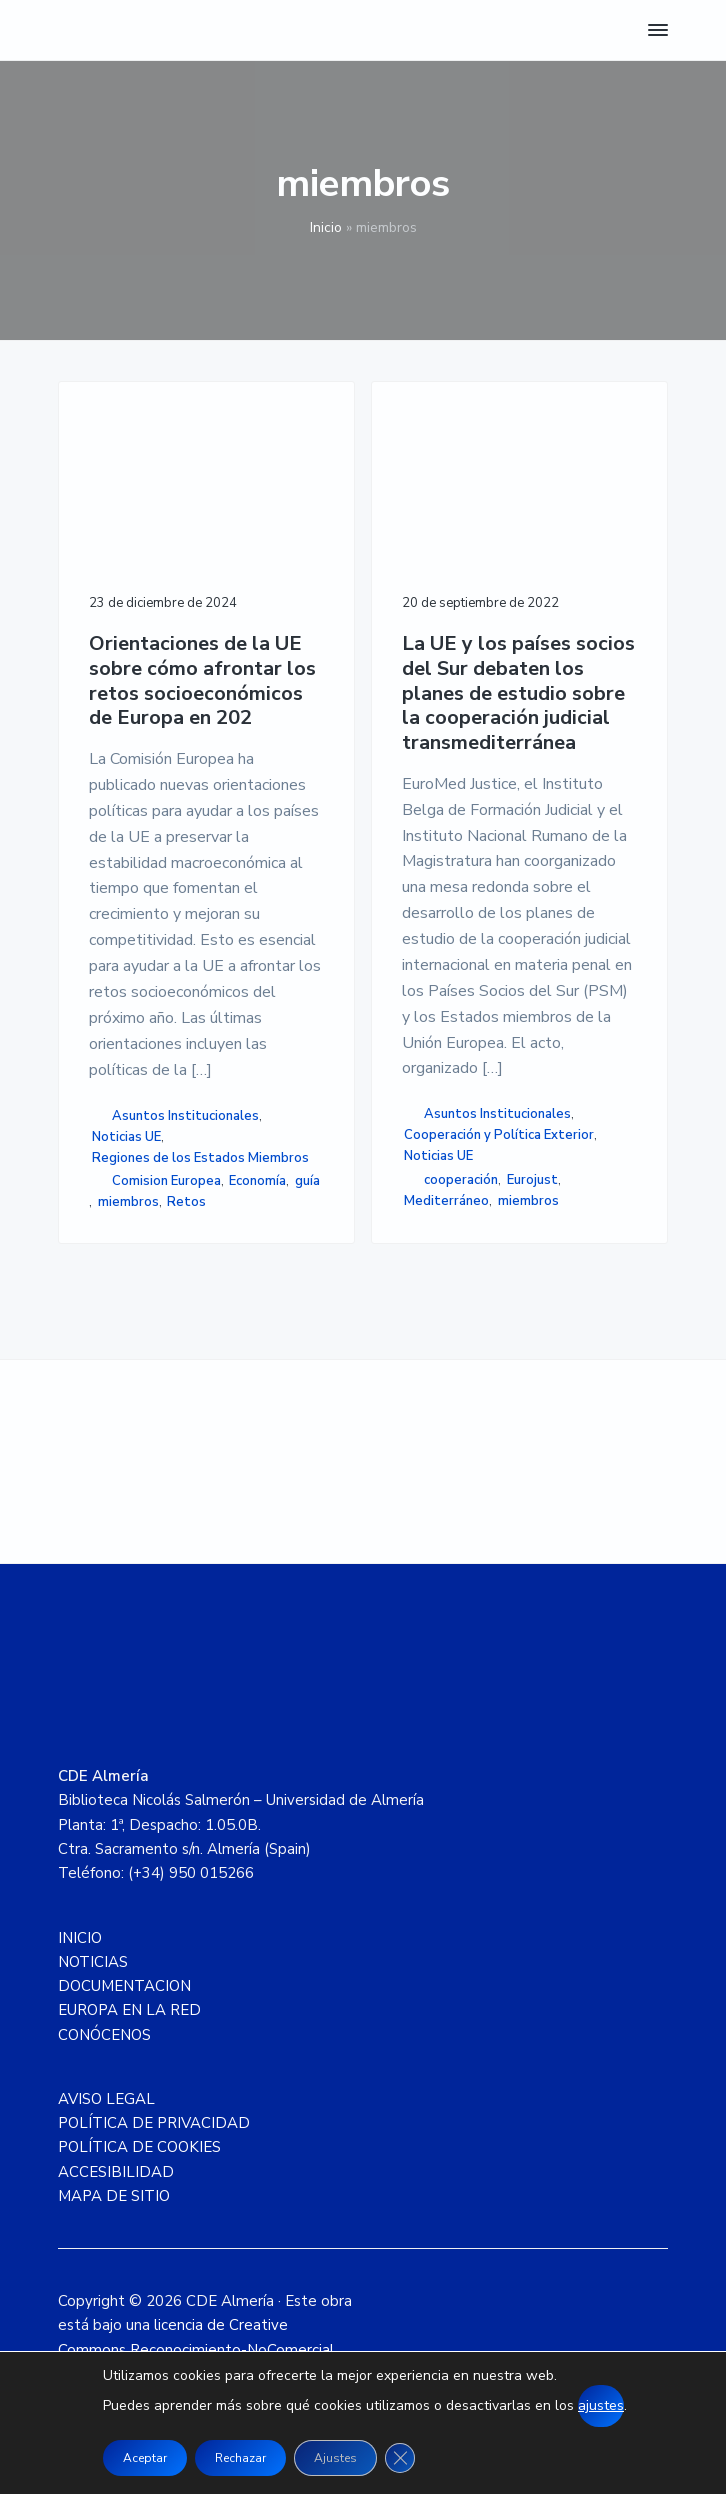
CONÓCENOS (104, 2035)
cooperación (461, 1180)
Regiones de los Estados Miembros (200, 1158)
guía (307, 1181)
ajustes (601, 2405)
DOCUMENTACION (124, 1986)
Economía (257, 1181)
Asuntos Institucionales (185, 1116)
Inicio (326, 227)
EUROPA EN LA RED (129, 2010)
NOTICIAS (93, 1962)
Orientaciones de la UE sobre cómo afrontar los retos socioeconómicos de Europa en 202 (202, 681)
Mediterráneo (446, 1201)
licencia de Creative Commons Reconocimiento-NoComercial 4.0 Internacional (196, 2349)
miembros (128, 1202)
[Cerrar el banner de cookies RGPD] (400, 2458)
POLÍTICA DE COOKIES (139, 2147)
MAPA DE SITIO (114, 2196)
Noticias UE (126, 1137)
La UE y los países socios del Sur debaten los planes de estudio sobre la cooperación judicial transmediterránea (518, 694)
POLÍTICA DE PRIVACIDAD (154, 2123)
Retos (186, 1202)
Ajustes (335, 2458)
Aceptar (145, 2458)
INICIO (80, 1938)
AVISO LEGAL (106, 2099)
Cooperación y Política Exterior (499, 1135)
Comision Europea (166, 1181)
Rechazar (240, 2458)
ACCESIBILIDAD (116, 2172)
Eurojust (532, 1180)
